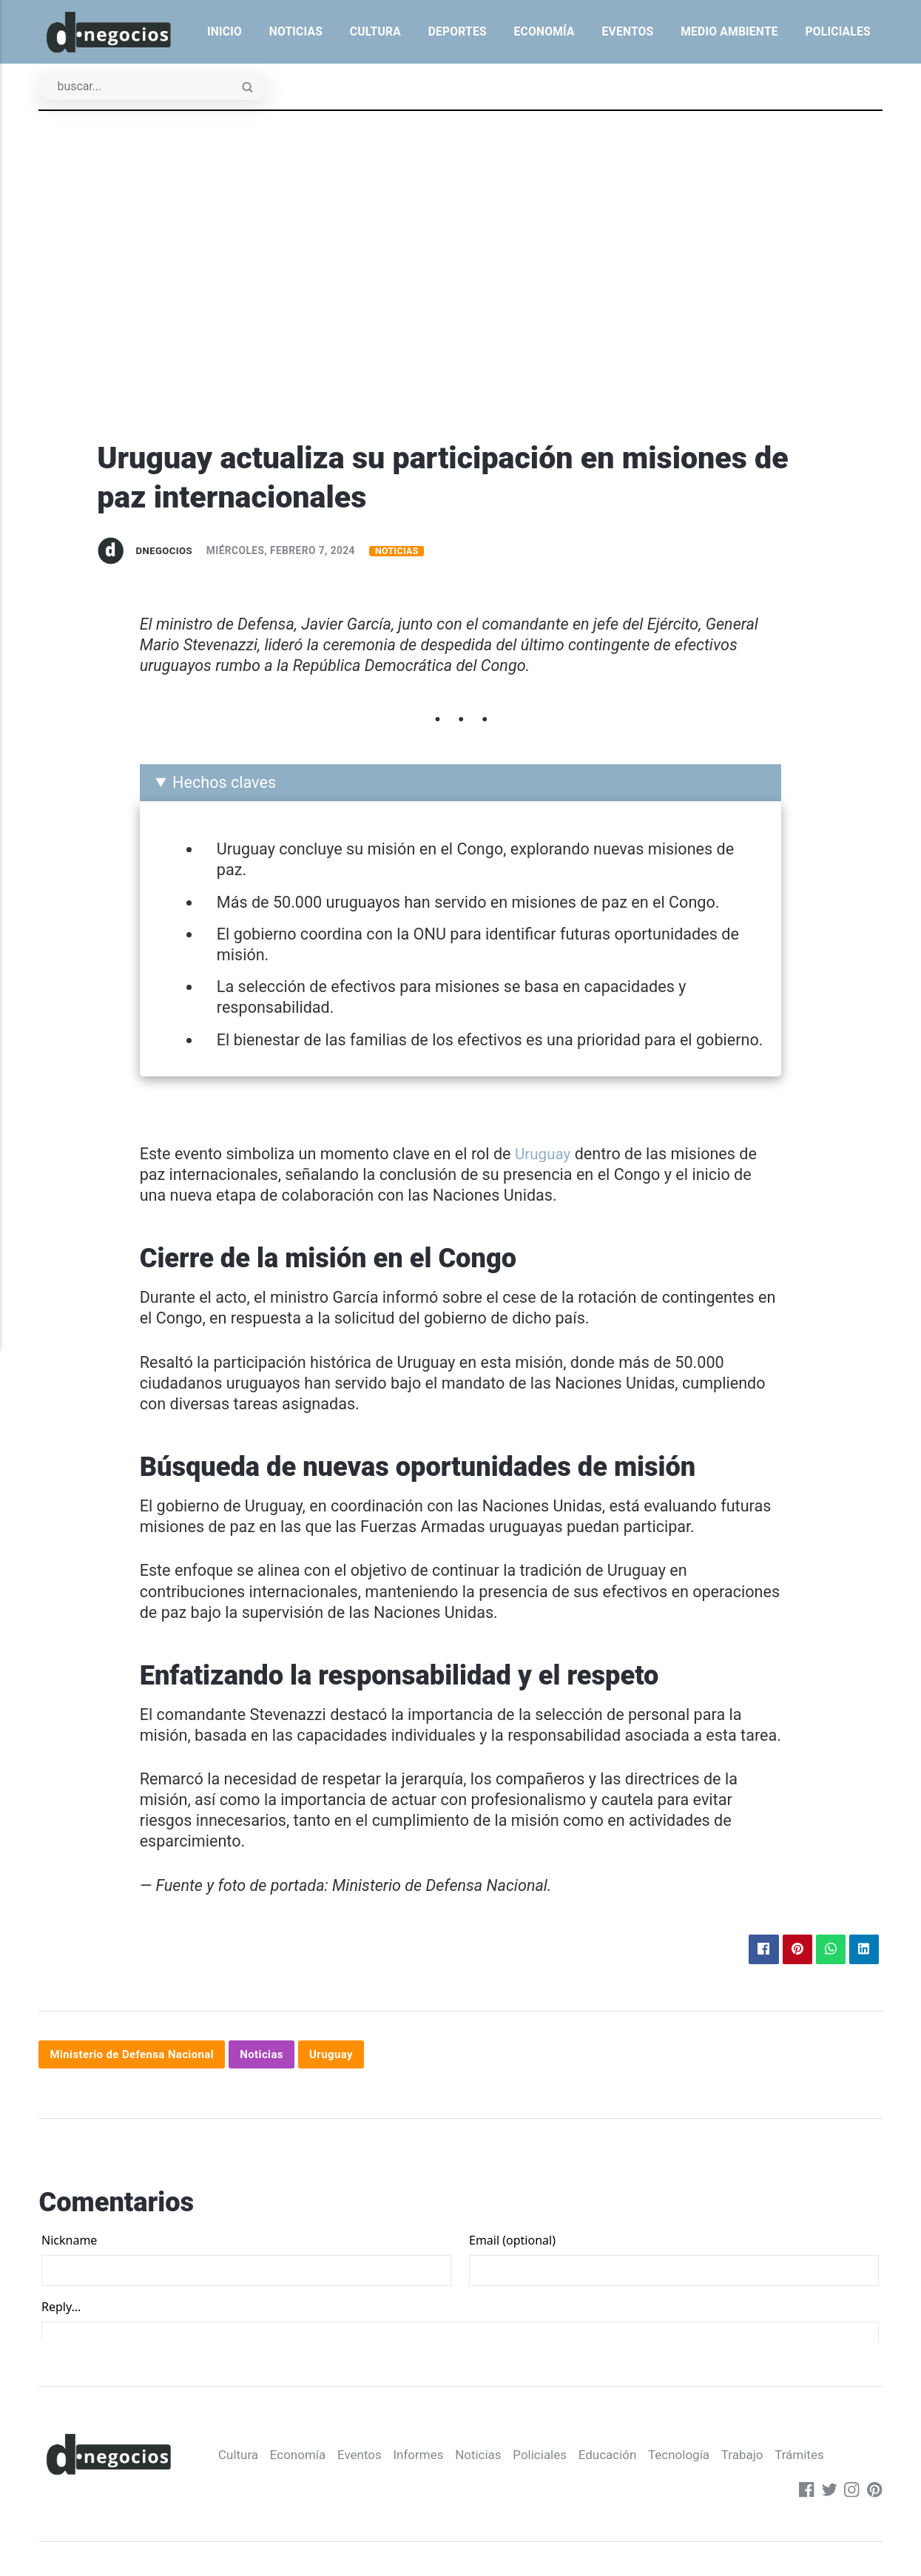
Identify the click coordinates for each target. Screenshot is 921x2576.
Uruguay (544, 1155)
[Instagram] (851, 2495)
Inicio (224, 31)
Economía (544, 31)
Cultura (375, 31)
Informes (246, 2495)
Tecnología (517, 2495)
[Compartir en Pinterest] (793, 1951)
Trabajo (583, 2495)
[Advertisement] (461, 328)
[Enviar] (257, 90)
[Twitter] (827, 2495)
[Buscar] (158, 87)
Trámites (643, 2495)
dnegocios (165, 551)
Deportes (457, 31)
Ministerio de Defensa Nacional (136, 2057)
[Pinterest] (874, 2495)
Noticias (296, 31)
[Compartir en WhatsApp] (827, 1951)
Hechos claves (224, 784)
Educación (443, 2495)
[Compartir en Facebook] (758, 1951)
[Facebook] (803, 2495)
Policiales (837, 31)
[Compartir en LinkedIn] (862, 1951)
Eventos (627, 31)
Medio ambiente (729, 31)
